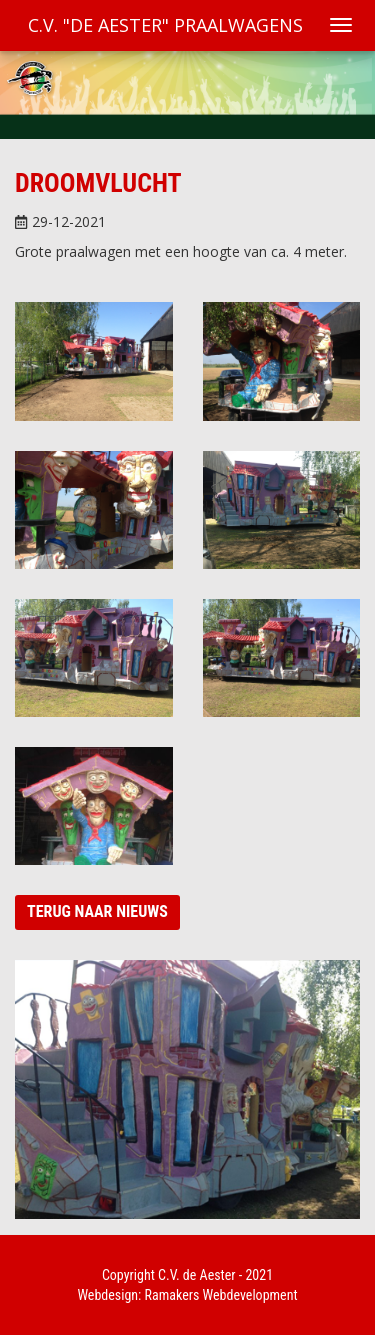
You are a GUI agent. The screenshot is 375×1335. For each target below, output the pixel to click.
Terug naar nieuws (97, 911)
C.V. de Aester (197, 1275)
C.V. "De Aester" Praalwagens (165, 25)
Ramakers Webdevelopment (221, 1295)
